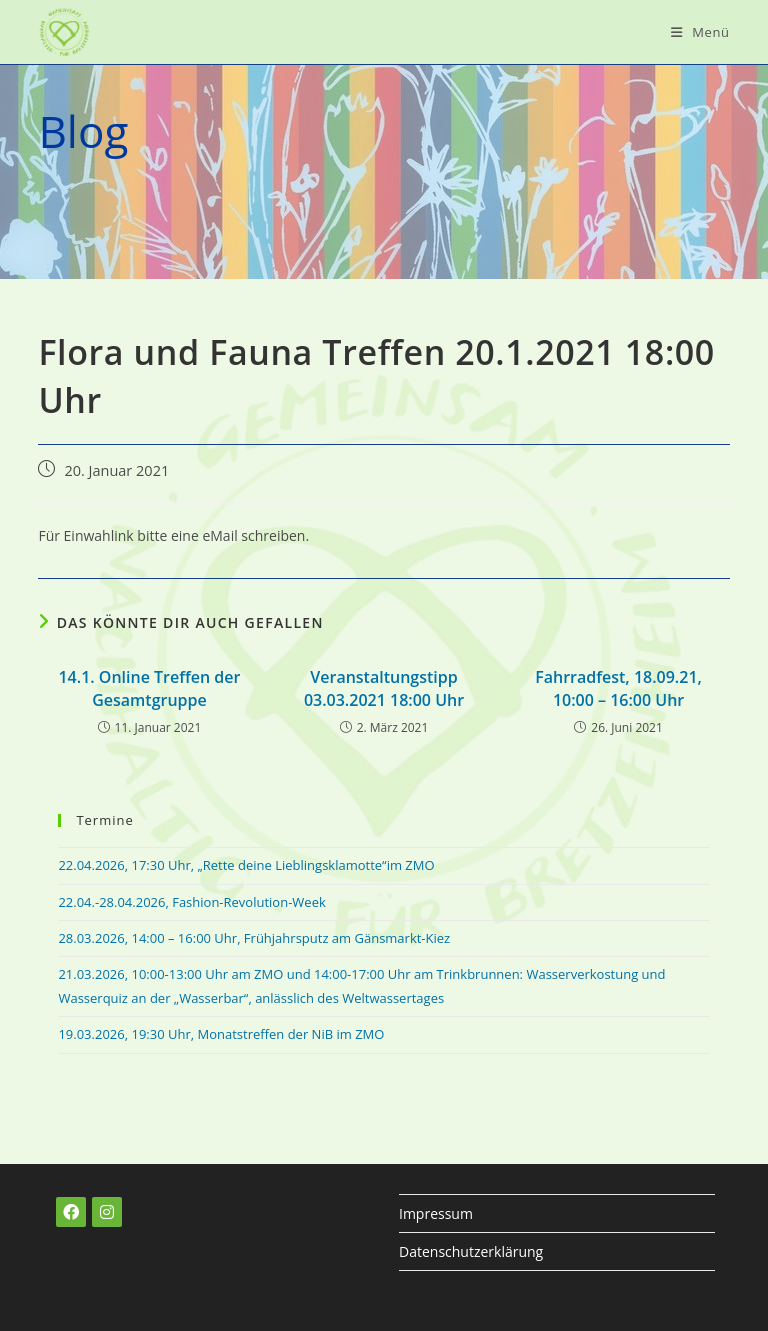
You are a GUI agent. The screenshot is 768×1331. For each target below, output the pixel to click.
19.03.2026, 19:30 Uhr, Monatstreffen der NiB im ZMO (221, 1034)
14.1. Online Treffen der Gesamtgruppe (149, 688)
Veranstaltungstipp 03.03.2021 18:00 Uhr (384, 688)
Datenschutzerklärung (471, 1251)
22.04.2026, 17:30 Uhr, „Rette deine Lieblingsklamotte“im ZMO (246, 865)
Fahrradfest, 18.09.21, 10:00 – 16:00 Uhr (618, 688)
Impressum (436, 1213)
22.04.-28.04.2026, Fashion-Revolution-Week (191, 902)
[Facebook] (71, 1212)
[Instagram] (107, 1212)
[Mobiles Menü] (700, 32)
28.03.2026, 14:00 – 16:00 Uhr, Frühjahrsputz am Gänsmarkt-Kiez (254, 938)
